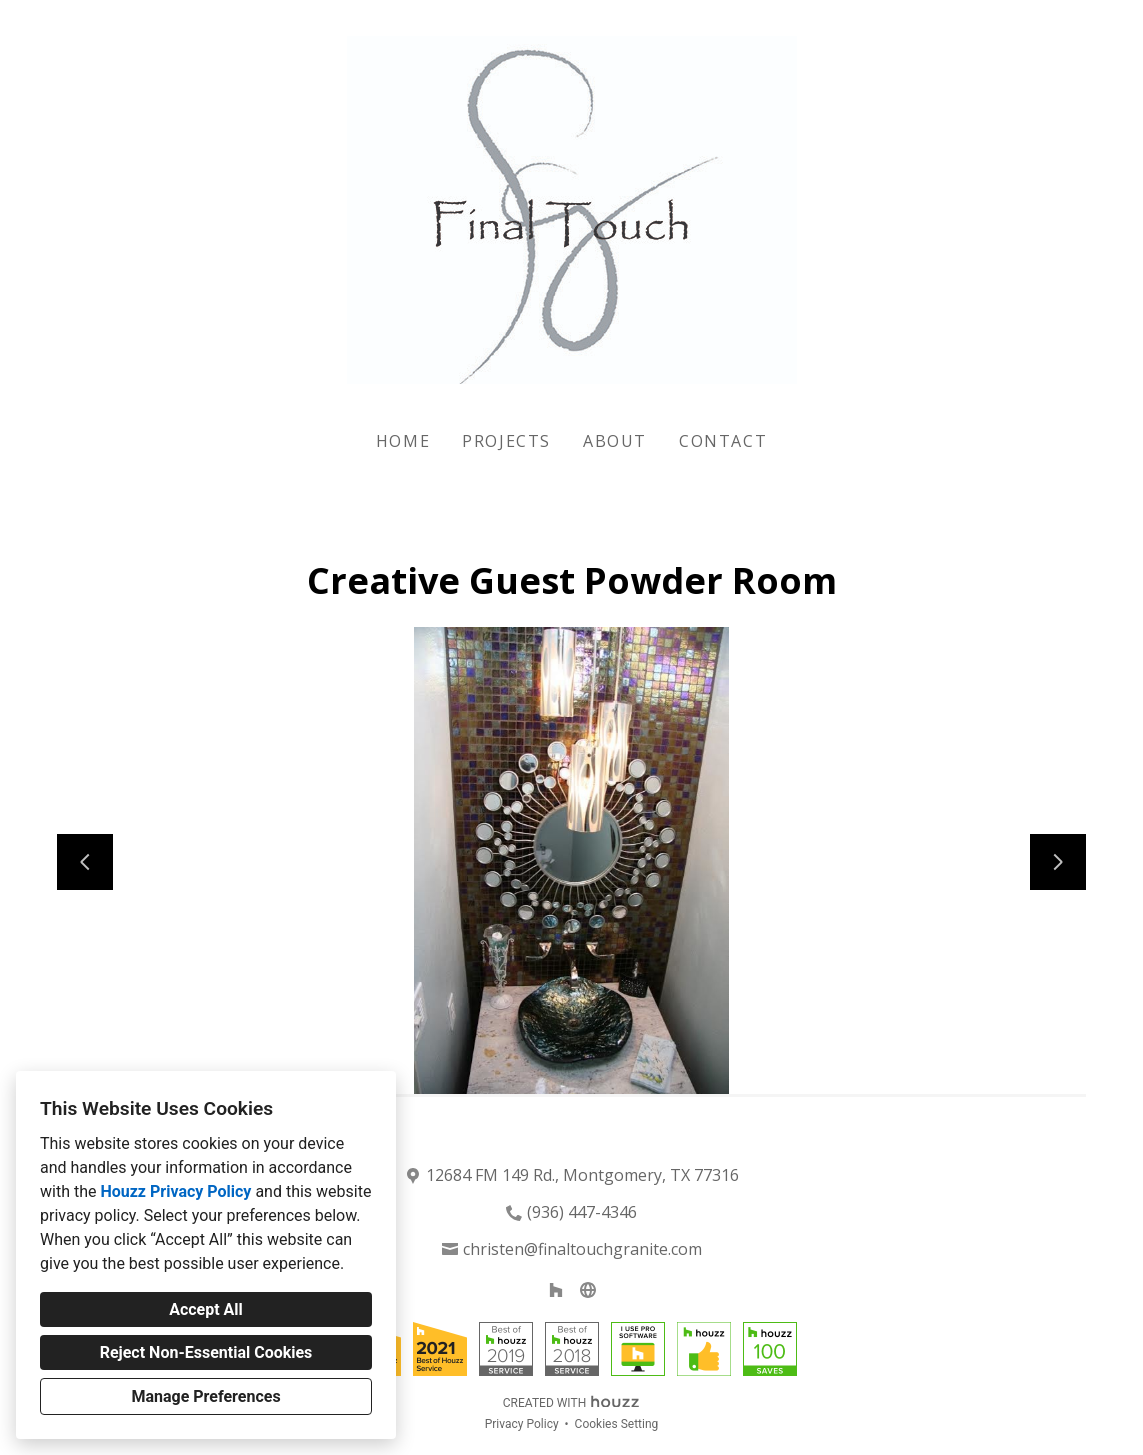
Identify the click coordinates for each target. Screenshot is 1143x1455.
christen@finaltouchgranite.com (582, 1249)
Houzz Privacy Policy (175, 1191)
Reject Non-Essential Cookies (206, 1352)
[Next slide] (1058, 862)
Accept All (206, 1309)
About (615, 441)
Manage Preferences (205, 1396)
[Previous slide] (85, 862)
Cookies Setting (617, 1424)
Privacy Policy (522, 1424)
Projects (506, 441)
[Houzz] (556, 1290)
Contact (723, 441)
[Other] (588, 1290)
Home (403, 441)
